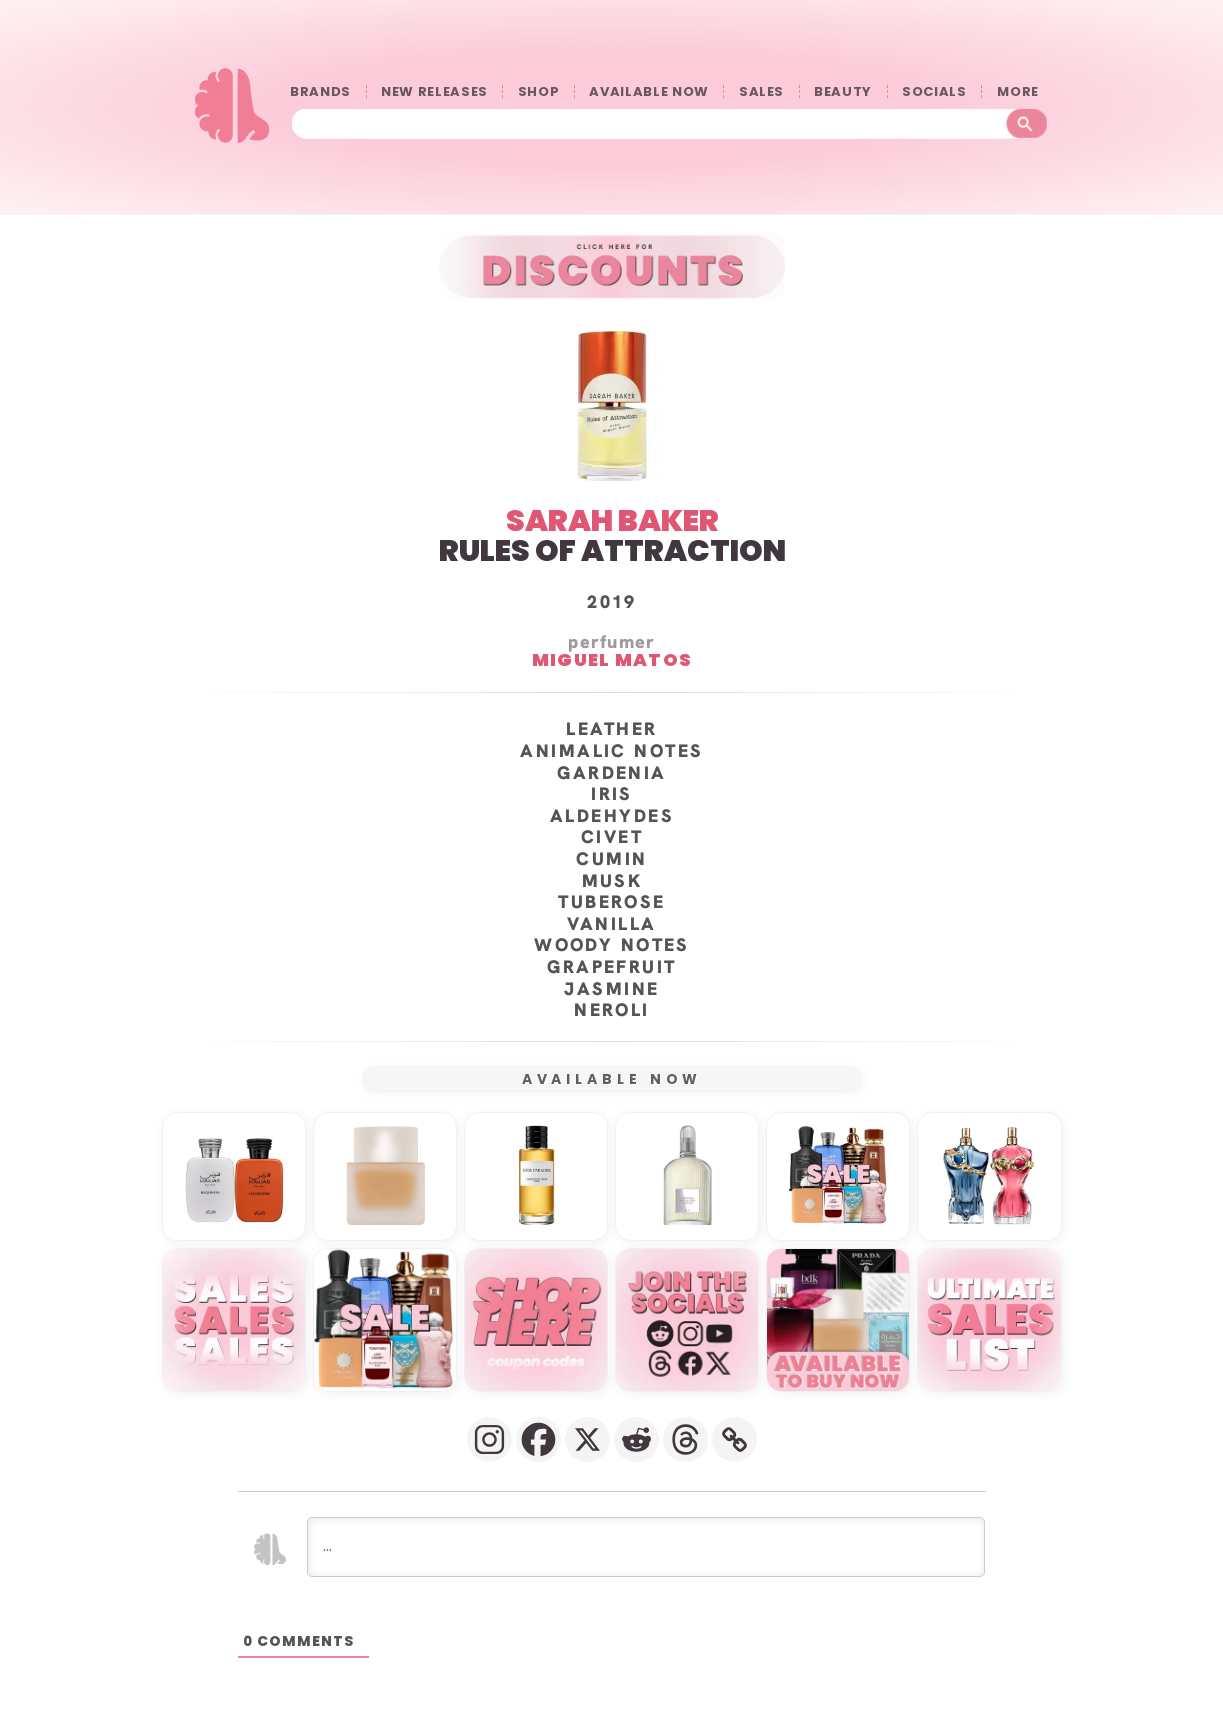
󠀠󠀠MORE (1023, 91)
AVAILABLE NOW (648, 91)
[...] (646, 1546)
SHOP (539, 91)
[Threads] (685, 1438)
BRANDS (320, 91)
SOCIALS (934, 91)
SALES (761, 91)
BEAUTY (843, 91)
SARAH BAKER (611, 520)
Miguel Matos (611, 658)
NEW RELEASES (434, 91)
